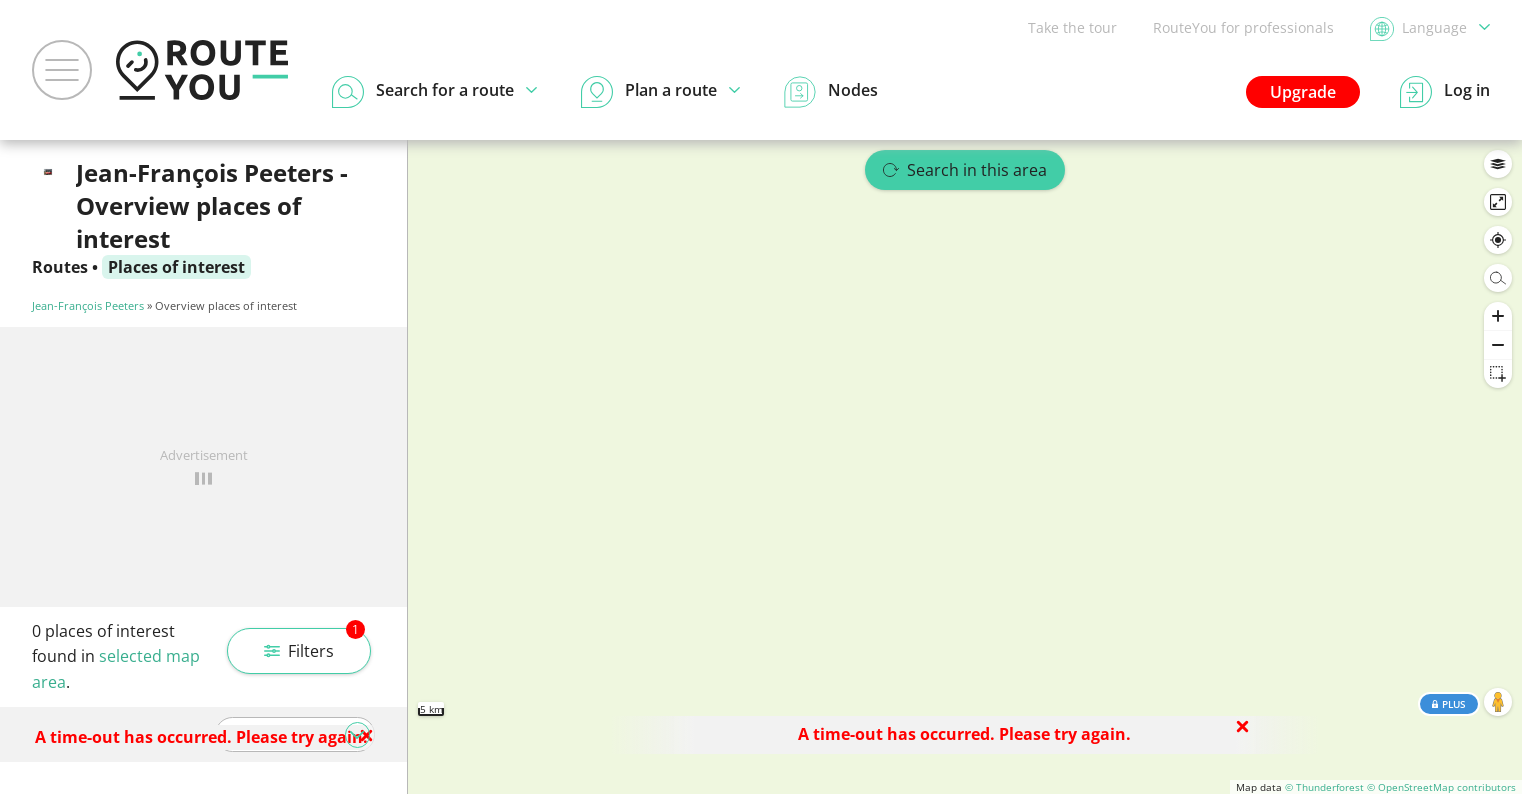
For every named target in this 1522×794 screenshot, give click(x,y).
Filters (314, 645)
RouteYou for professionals (1243, 27)
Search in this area (965, 170)
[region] (965, 467)
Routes (60, 267)
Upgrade (1303, 92)
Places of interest (176, 267)
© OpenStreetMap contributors (1441, 787)
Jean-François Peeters (88, 305)
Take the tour (1072, 27)
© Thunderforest (1324, 787)
